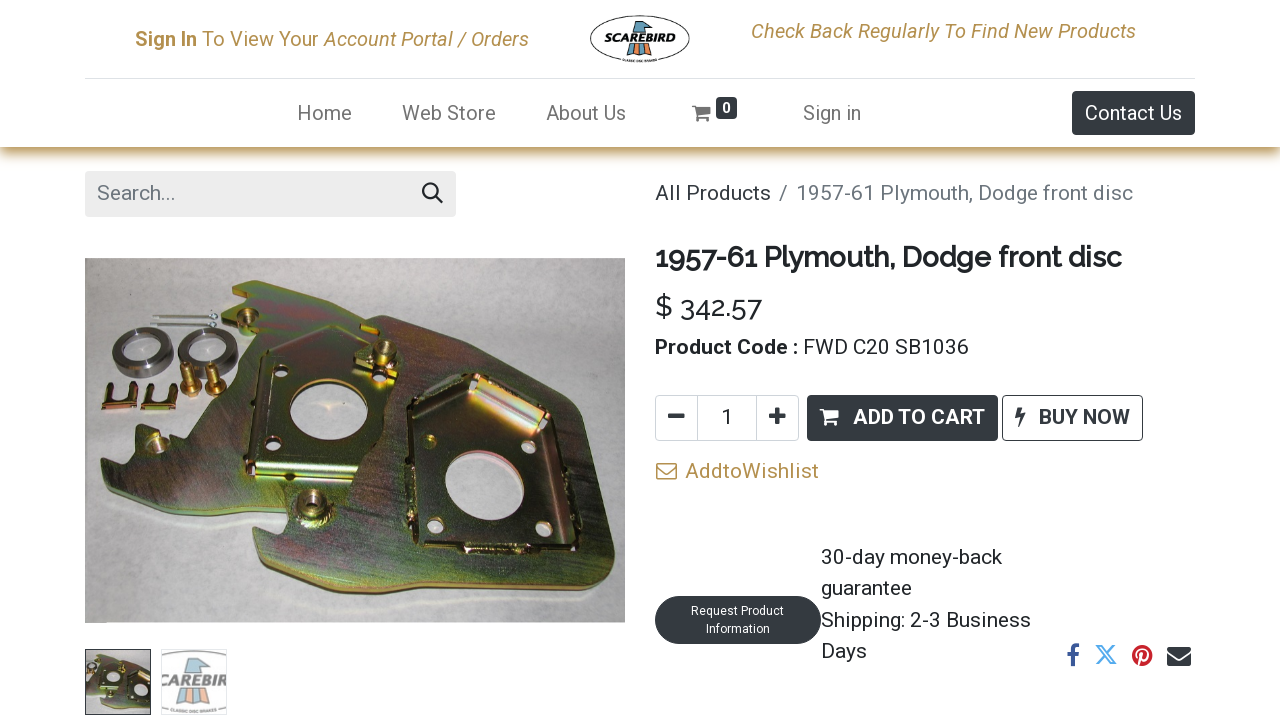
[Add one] (777, 418)
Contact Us (1133, 113)
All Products (713, 193)
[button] (902, 418)
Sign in (832, 113)
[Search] (432, 194)
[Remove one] (676, 418)
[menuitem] (324, 113)
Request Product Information (737, 620)
